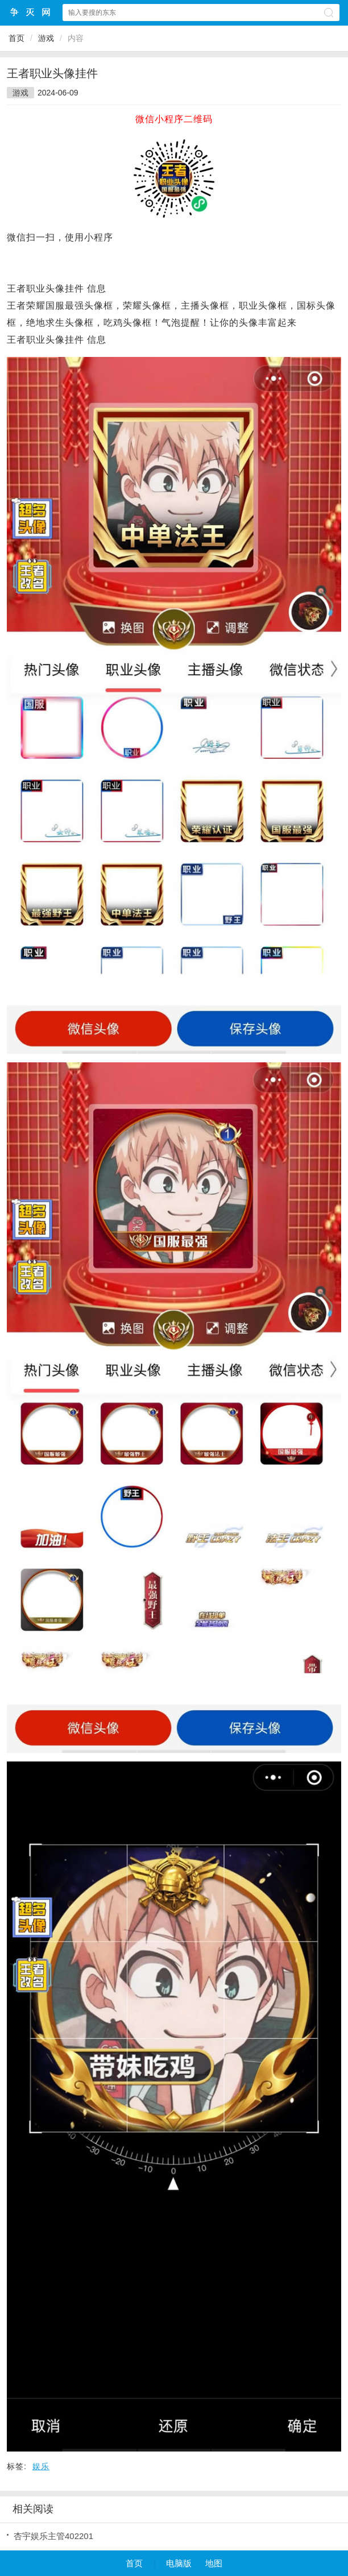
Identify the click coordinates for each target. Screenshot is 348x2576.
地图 (213, 2563)
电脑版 (179, 2563)
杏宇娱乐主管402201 (53, 2536)
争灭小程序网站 (31, 12)
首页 (16, 38)
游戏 (46, 38)
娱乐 (40, 2466)
